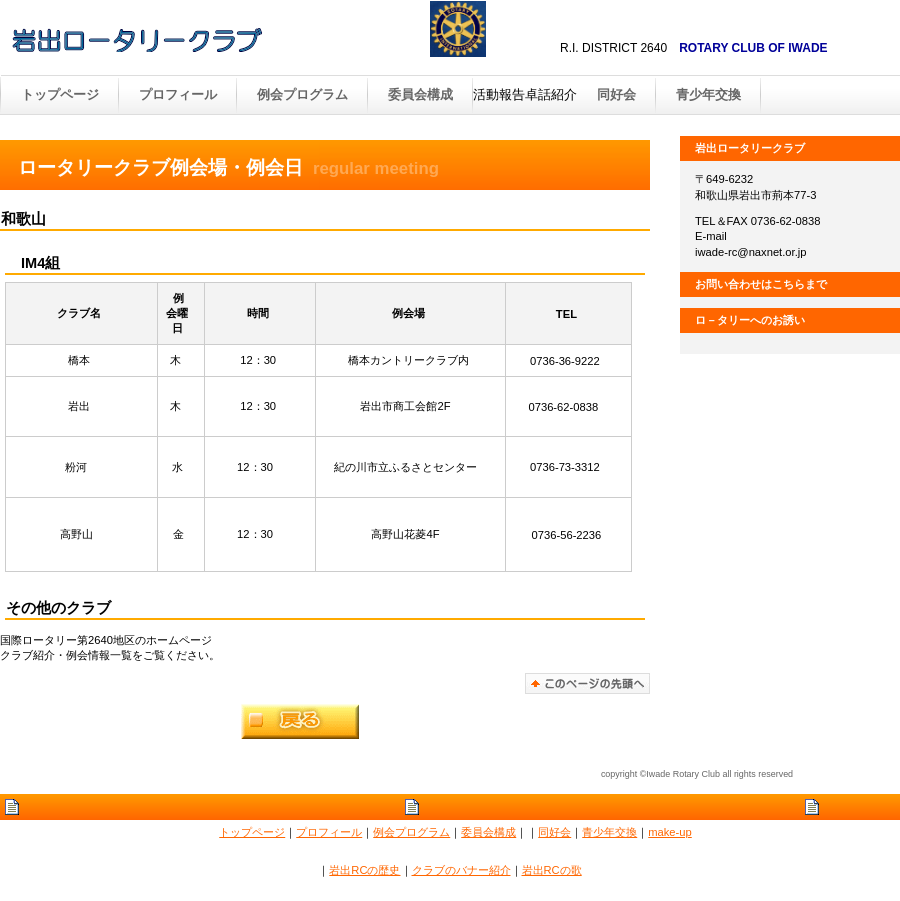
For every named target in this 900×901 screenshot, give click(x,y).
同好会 (616, 94)
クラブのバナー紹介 (461, 870)
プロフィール (329, 832)
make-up (670, 832)
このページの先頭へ (587, 683)
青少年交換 (708, 94)
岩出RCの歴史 (364, 870)
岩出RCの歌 (552, 870)
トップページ (252, 832)
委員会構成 (488, 832)
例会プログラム (411, 832)
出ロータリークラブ (220, 39)
